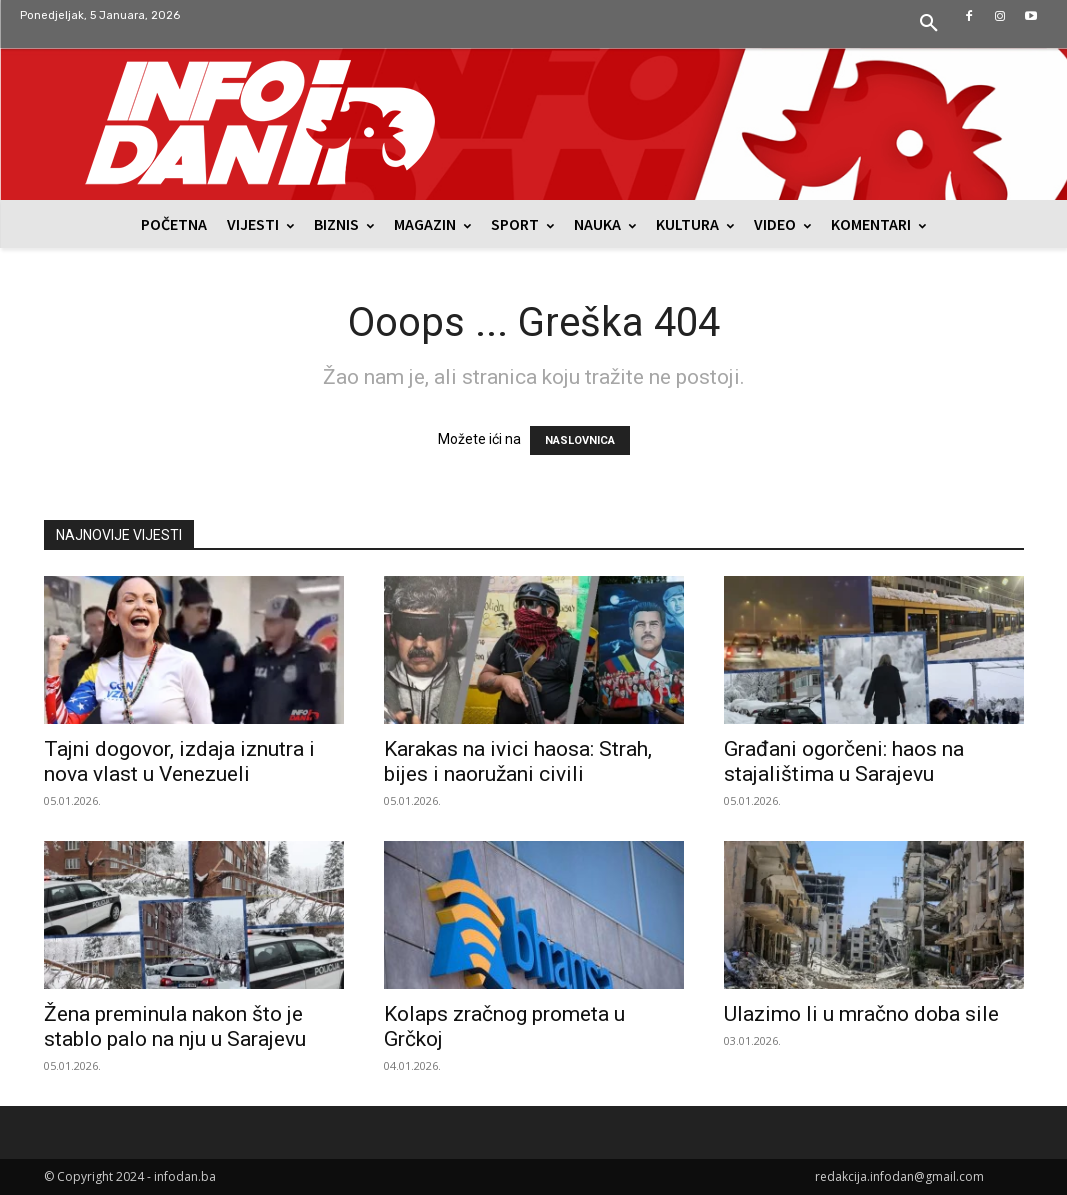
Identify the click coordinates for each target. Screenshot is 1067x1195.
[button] (929, 24)
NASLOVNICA (580, 440)
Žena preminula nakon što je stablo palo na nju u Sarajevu (175, 1026)
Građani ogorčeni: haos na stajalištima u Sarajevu (844, 761)
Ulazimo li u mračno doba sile (861, 1014)
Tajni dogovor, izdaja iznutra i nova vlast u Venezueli (179, 761)
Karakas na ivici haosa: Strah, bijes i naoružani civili (518, 761)
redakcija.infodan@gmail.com (899, 1176)
